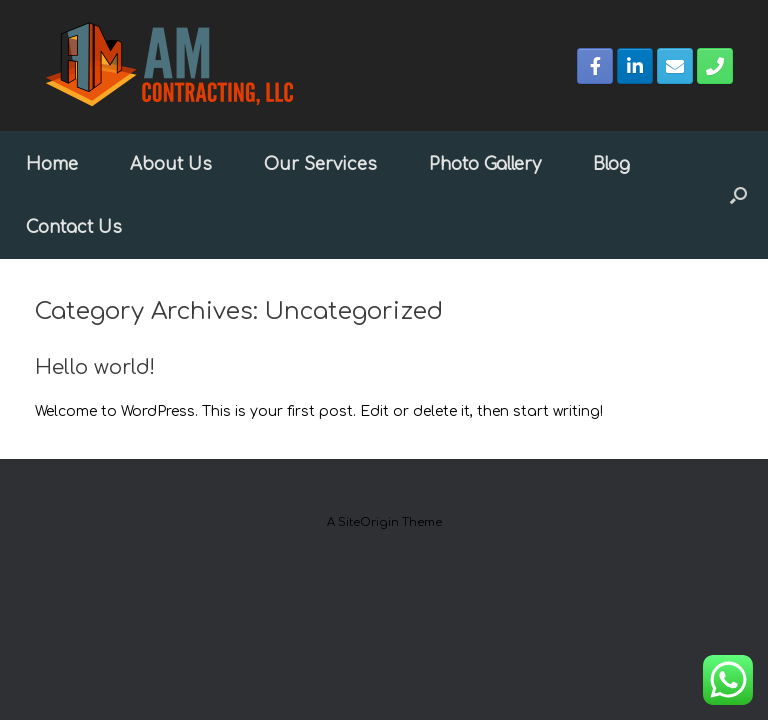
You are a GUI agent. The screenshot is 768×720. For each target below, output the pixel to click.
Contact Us (74, 227)
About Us (171, 164)
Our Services (320, 164)
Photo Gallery (485, 164)
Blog (611, 164)
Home (52, 164)
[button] (738, 195)
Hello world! (95, 367)
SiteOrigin (368, 522)
